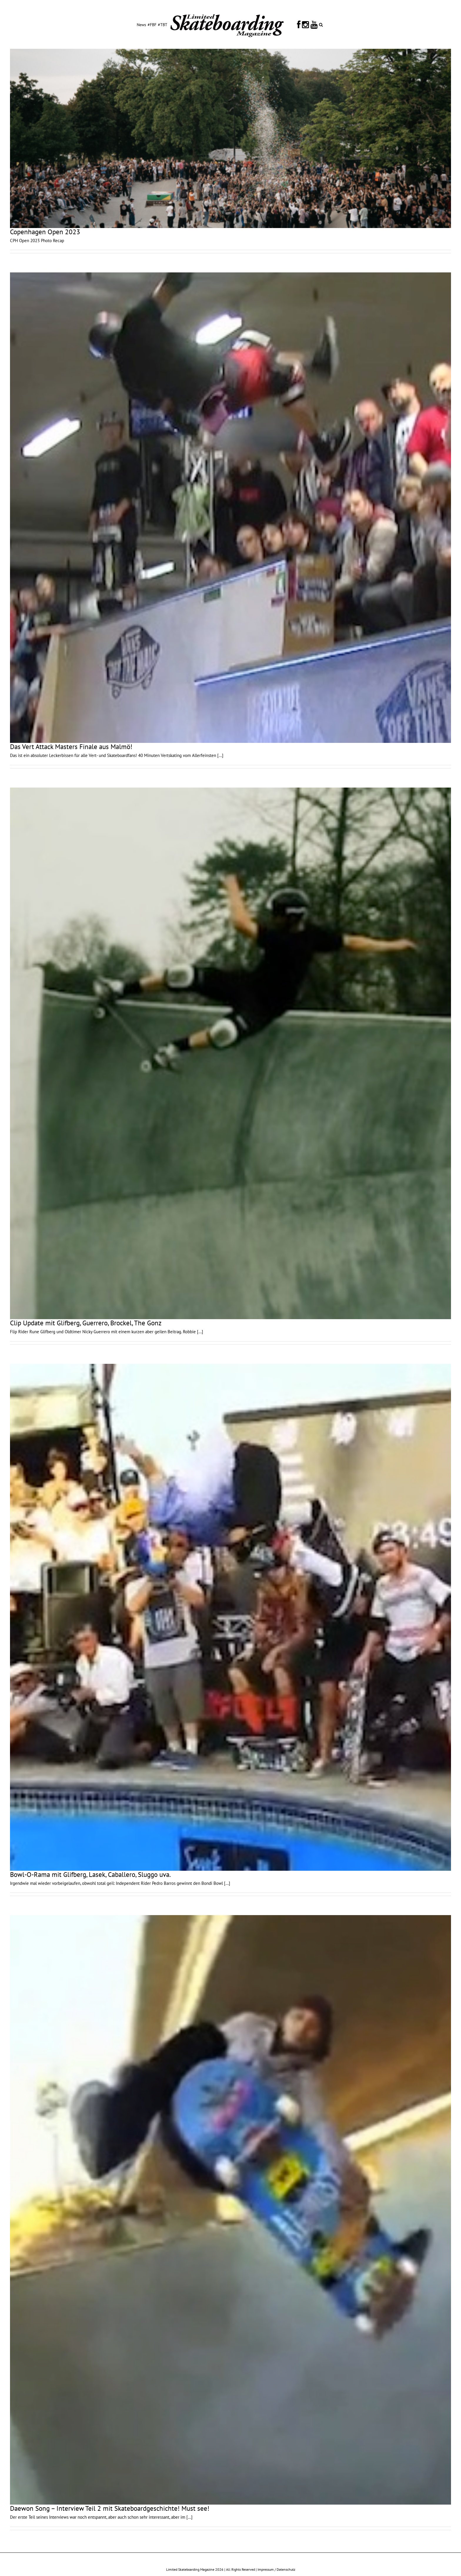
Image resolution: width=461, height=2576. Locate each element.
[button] (321, 24)
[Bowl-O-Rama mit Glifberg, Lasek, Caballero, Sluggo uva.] (230, 1617)
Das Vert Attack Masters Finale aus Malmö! (71, 746)
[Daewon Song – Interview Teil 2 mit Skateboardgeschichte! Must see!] (230, 2210)
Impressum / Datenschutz (276, 2569)
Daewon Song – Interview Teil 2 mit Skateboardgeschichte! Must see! (109, 2508)
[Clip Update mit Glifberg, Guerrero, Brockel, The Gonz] (230, 1053)
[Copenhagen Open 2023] (230, 138)
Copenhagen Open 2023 (45, 231)
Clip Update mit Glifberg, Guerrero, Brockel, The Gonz (85, 1323)
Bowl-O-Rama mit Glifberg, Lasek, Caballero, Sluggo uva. (90, 1874)
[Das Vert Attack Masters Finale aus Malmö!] (230, 507)
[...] (220, 755)
